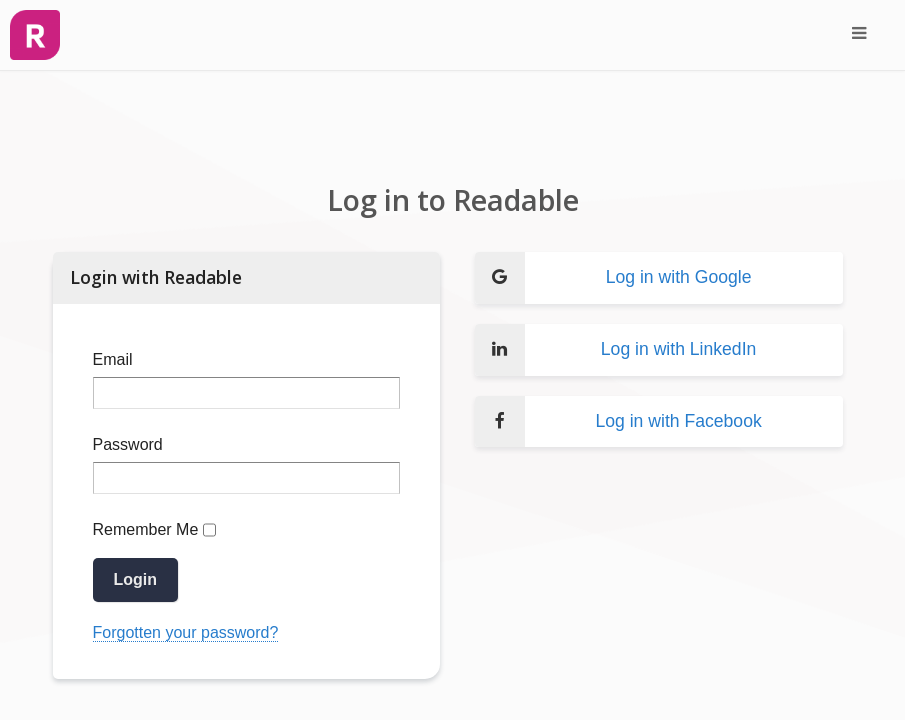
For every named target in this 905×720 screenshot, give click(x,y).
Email (113, 359)
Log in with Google (613, 278)
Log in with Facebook (618, 422)
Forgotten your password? (186, 632)
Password (128, 444)
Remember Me (146, 529)
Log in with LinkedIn (616, 350)
